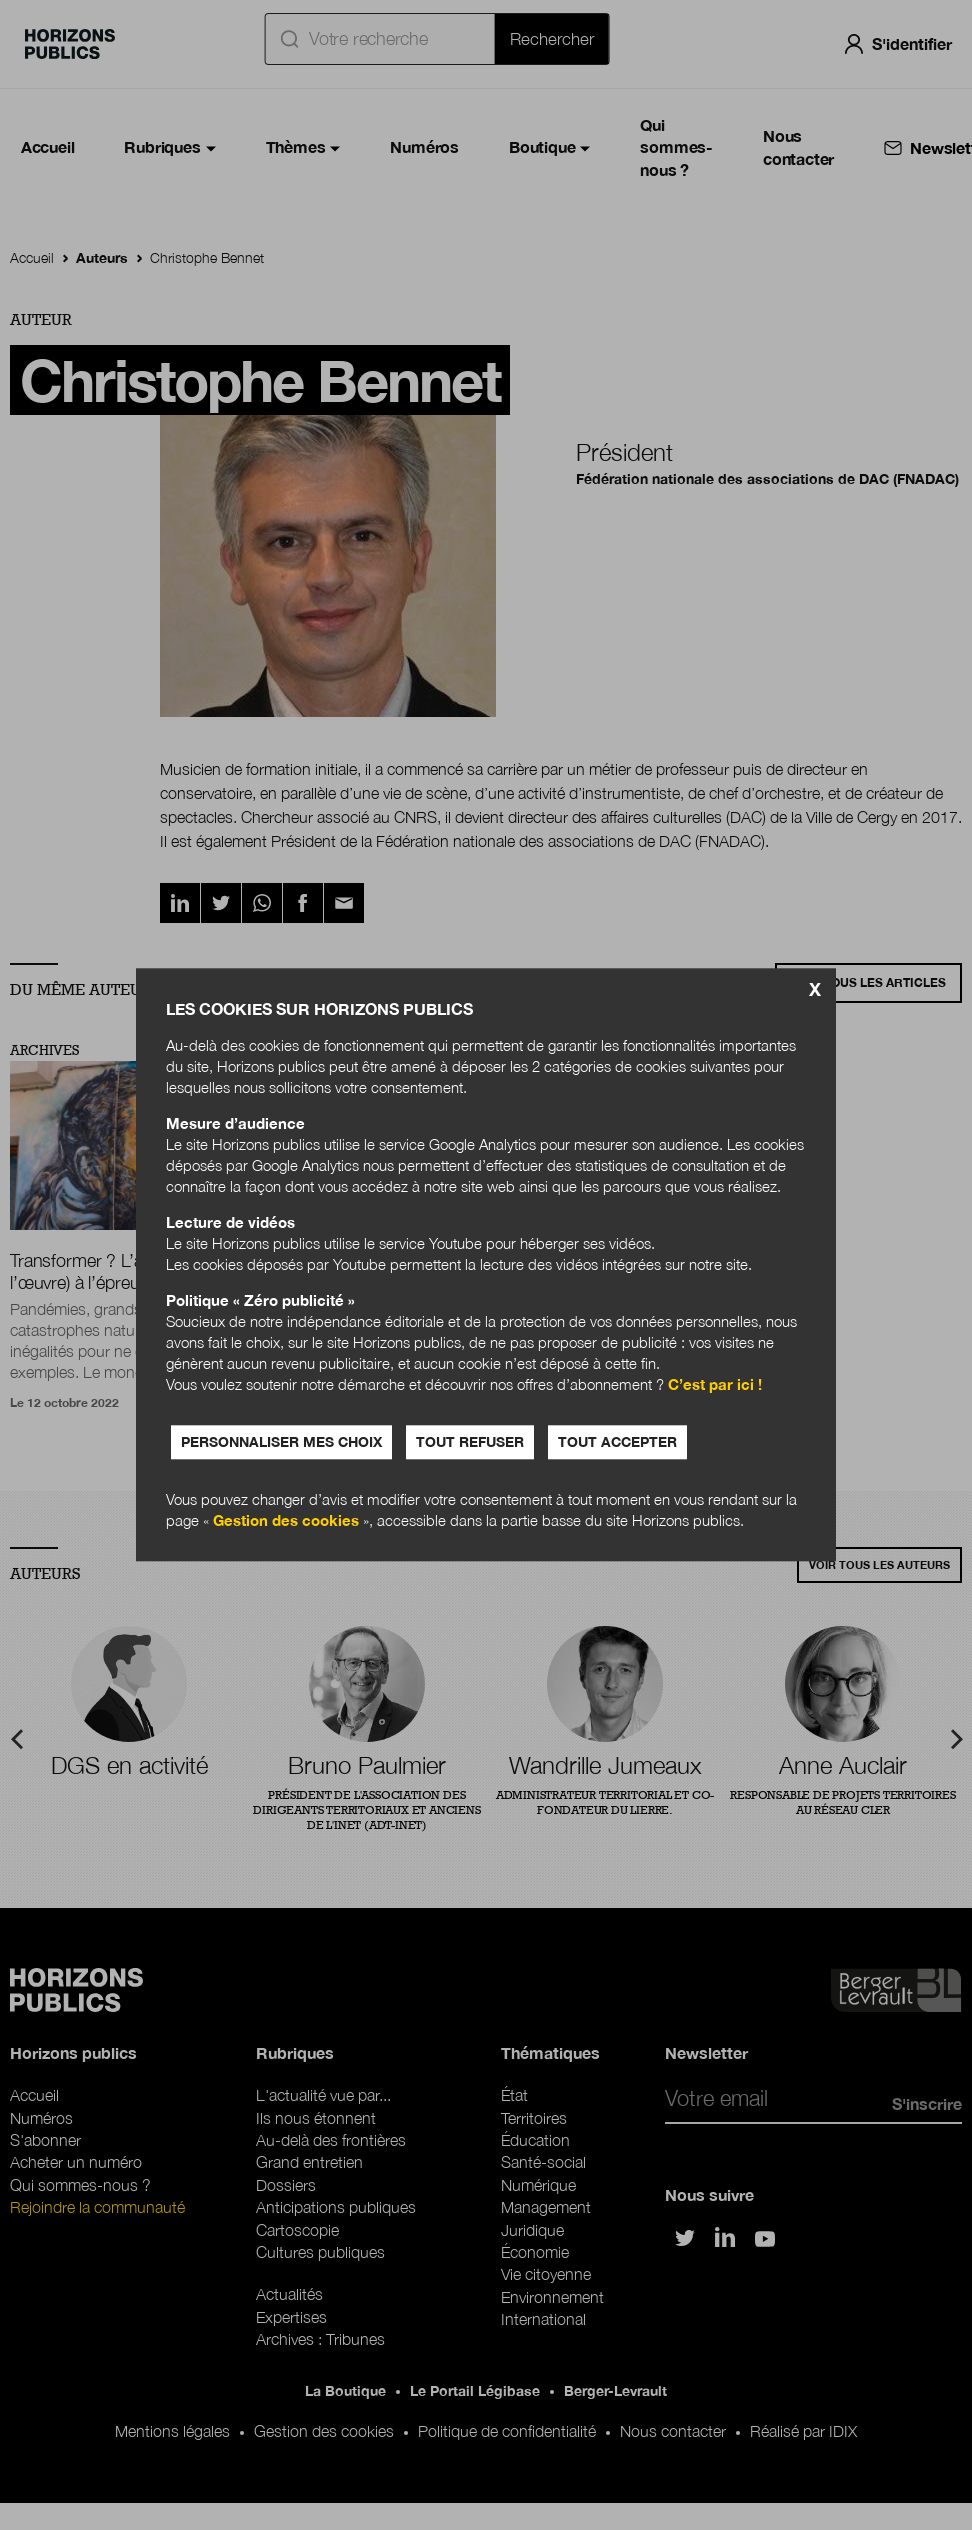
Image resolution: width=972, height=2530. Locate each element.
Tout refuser (470, 1442)
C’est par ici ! (715, 1385)
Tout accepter (617, 1442)
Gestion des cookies (286, 1521)
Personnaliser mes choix (281, 1442)
